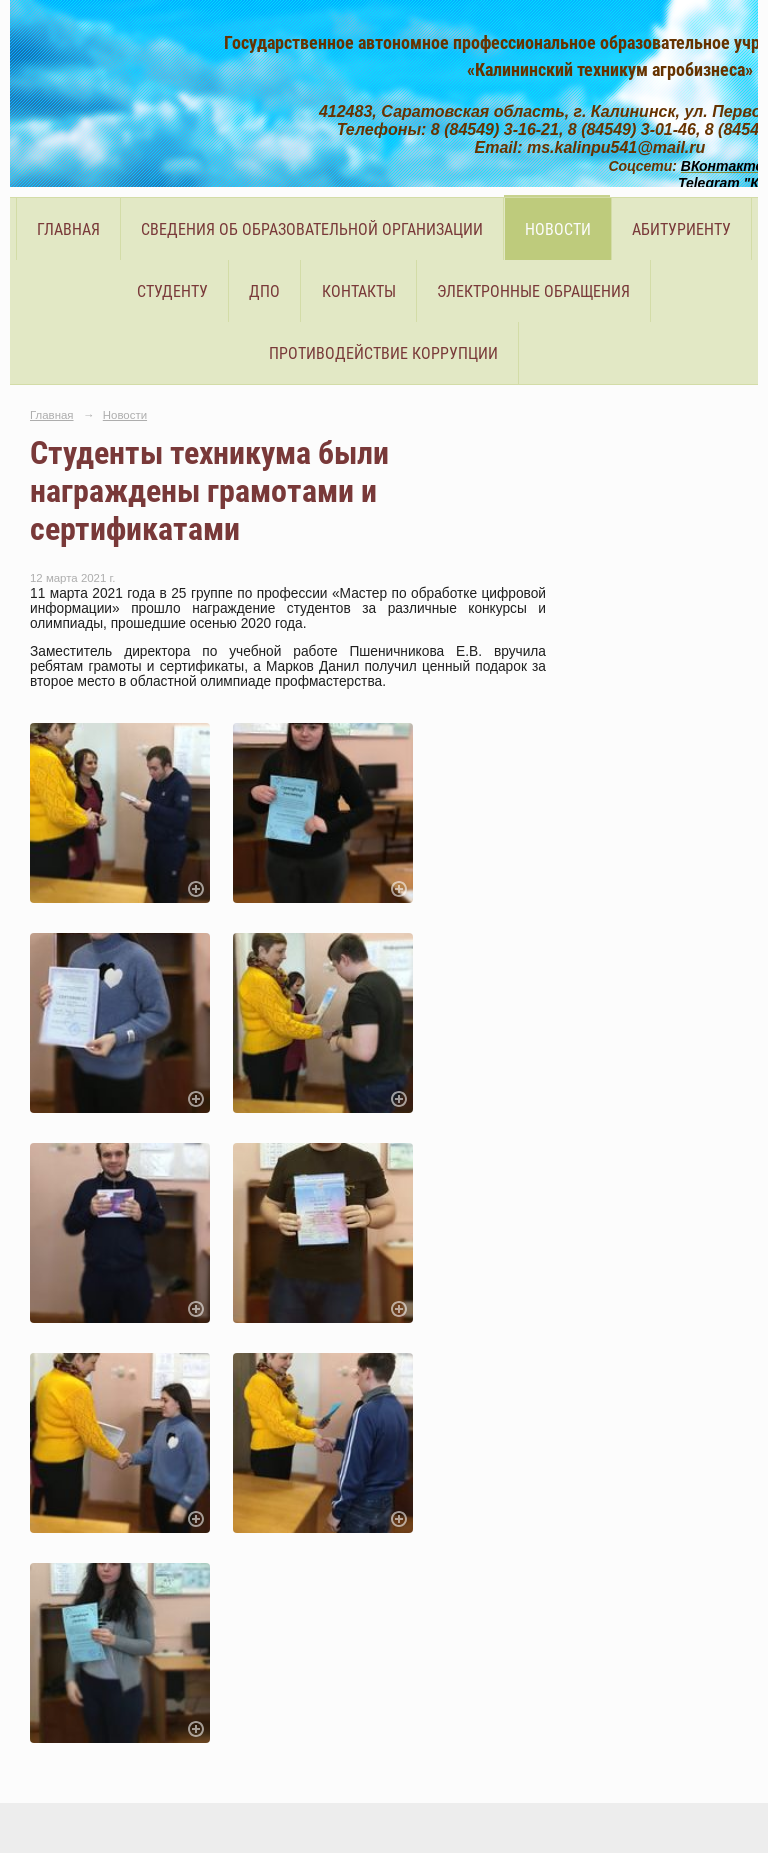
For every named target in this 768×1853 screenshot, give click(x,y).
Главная (68, 229)
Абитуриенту (681, 229)
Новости (558, 229)
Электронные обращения (533, 291)
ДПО (264, 291)
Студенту (172, 291)
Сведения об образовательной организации (312, 229)
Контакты (359, 291)
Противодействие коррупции (383, 353)
